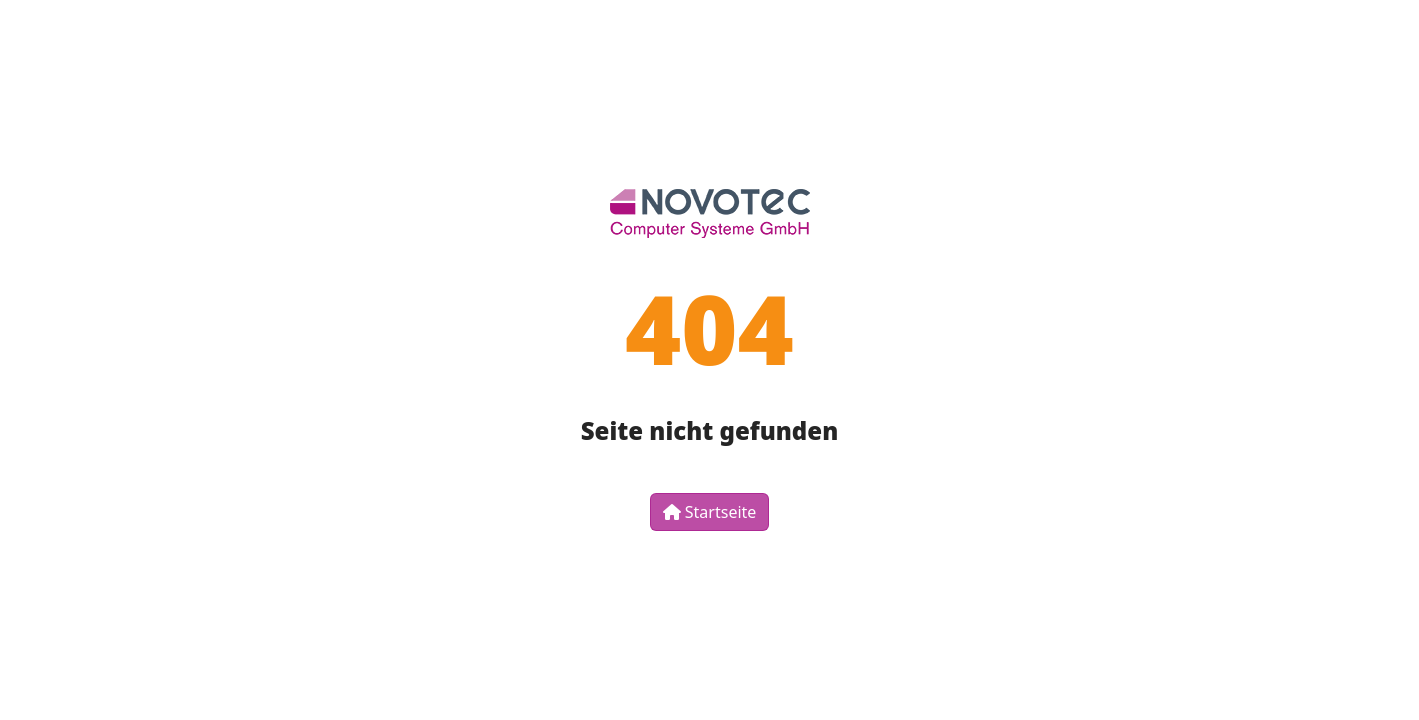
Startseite (710, 512)
